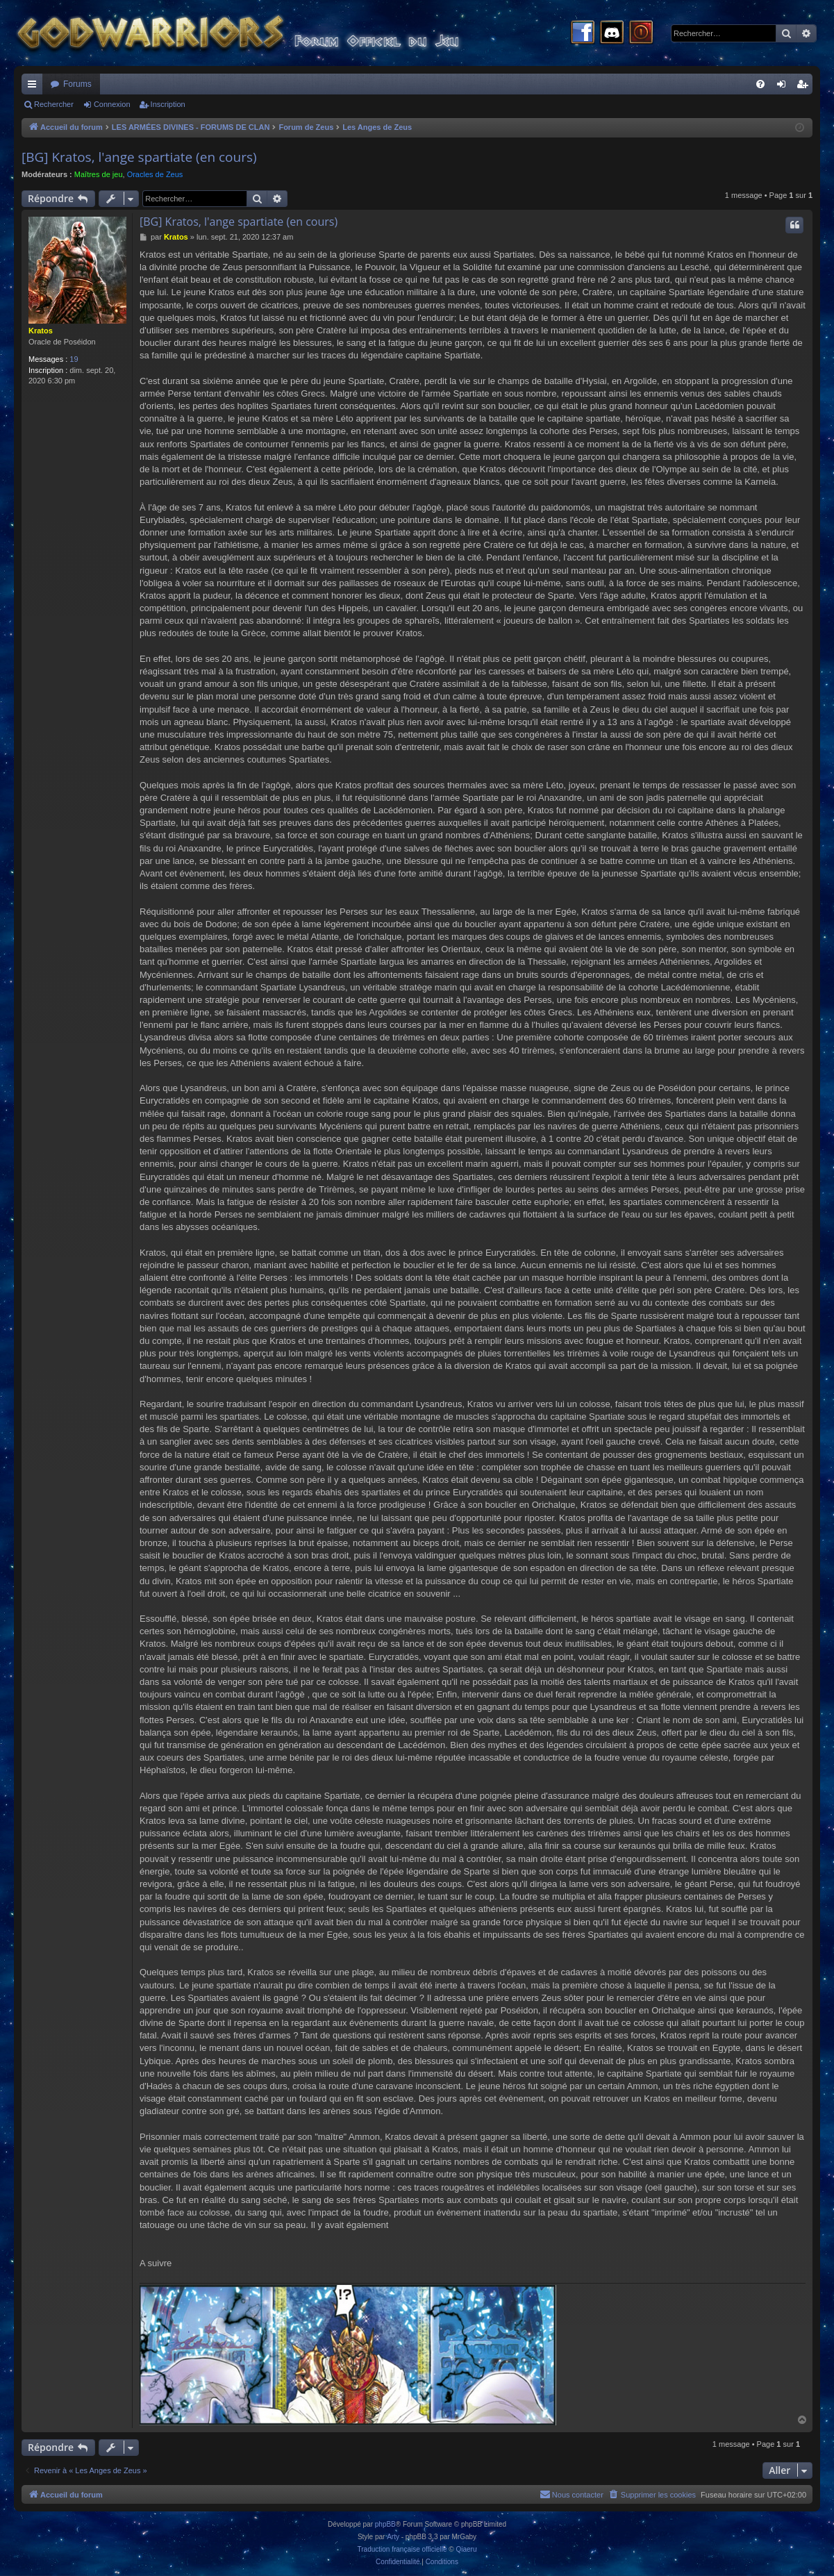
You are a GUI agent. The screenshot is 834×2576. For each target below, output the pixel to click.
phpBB (385, 2524)
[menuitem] (760, 84)
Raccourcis (34, 86)
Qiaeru (466, 2549)
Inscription (168, 104)
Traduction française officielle (402, 2549)
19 (73, 359)
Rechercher (54, 104)
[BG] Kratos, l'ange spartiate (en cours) (139, 157)
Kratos (40, 330)
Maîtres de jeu (98, 174)
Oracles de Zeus (155, 174)
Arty (393, 2537)
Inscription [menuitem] (805, 86)
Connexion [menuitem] (784, 86)
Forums (77, 84)
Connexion (112, 104)
